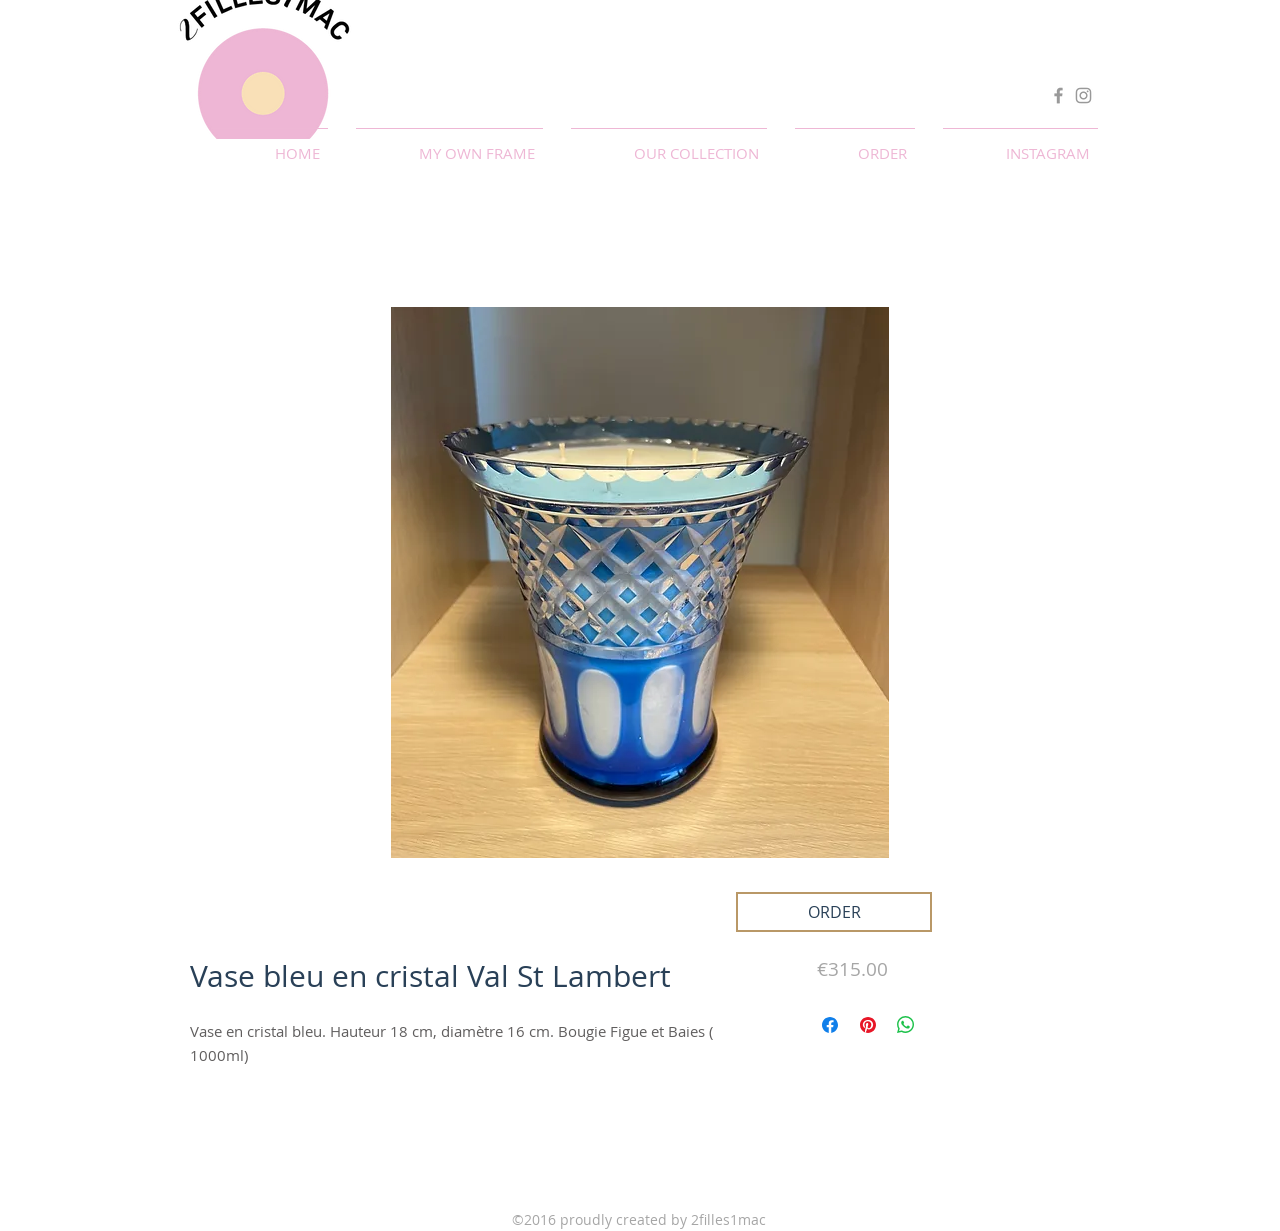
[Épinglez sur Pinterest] (868, 1025)
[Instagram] (1083, 95)
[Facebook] (1058, 95)
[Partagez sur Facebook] (830, 1025)
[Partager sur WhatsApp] (906, 1025)
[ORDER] (834, 912)
